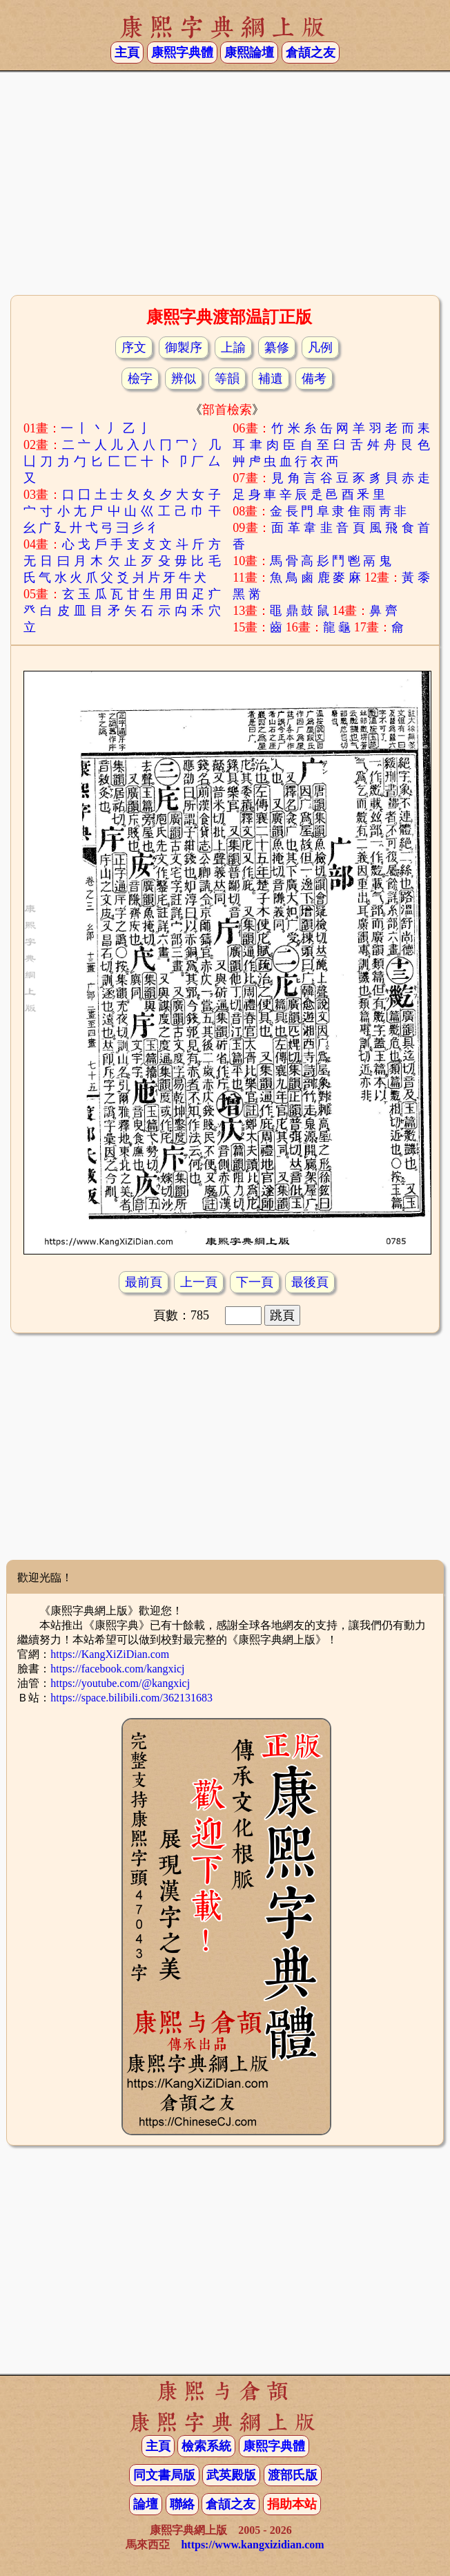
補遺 (270, 378)
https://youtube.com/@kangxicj (120, 1683)
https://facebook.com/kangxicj (117, 1669)
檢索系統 (206, 2446)
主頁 (127, 52)
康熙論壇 (249, 52)
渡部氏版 (292, 2475)
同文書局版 (164, 2475)
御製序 (183, 347)
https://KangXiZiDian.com (109, 1654)
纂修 (276, 347)
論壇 (145, 2504)
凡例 (320, 347)
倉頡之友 (310, 52)
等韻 (227, 378)
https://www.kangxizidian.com (252, 2544)
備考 (314, 378)
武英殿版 (231, 2475)
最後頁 (310, 1282)
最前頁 (143, 1282)
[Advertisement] (225, 181)
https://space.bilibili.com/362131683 (131, 1698)
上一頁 (198, 1282)
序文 (133, 347)
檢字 (140, 378)
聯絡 (182, 2504)
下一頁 (254, 1282)
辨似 (183, 378)
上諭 (233, 347)
